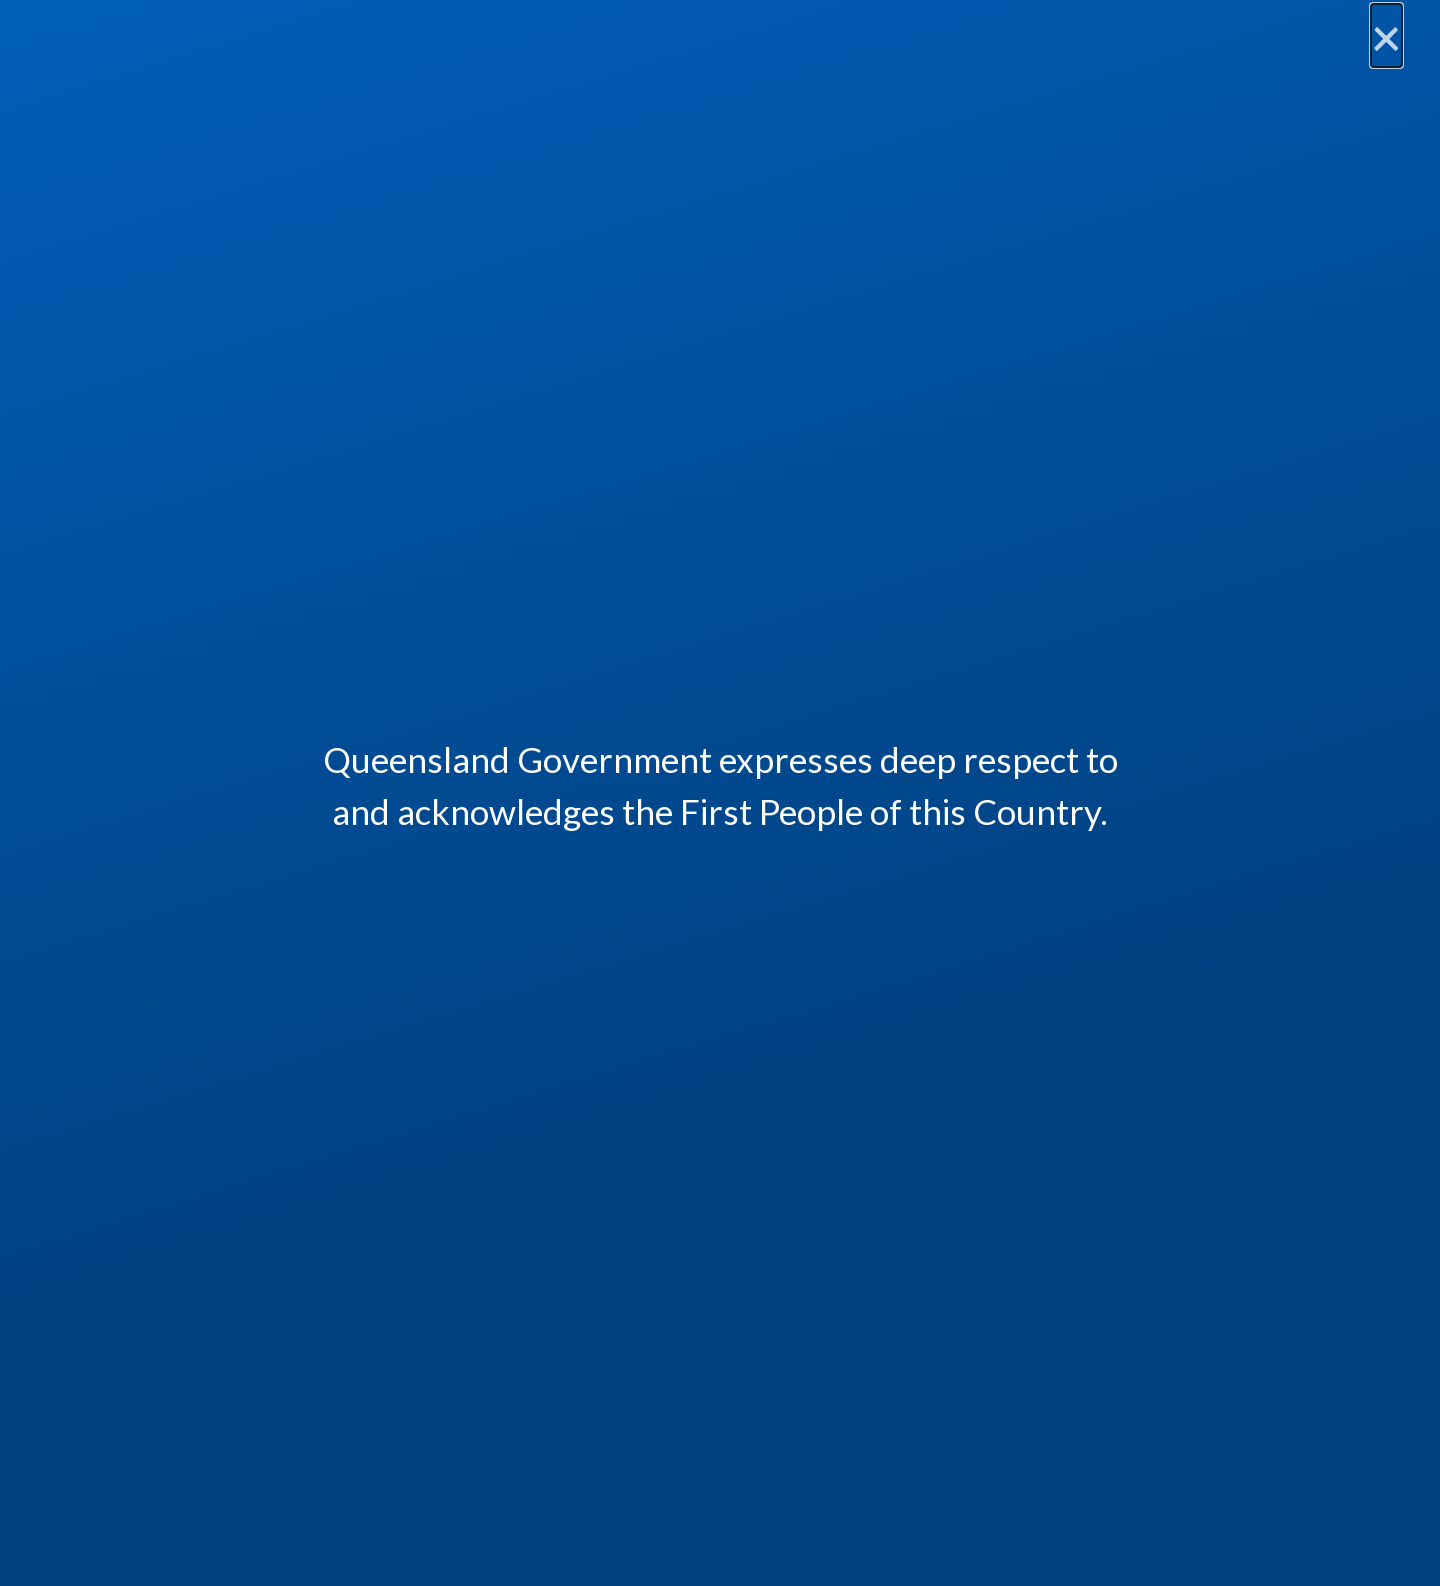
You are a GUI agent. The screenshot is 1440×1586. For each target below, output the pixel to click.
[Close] (1386, 36)
